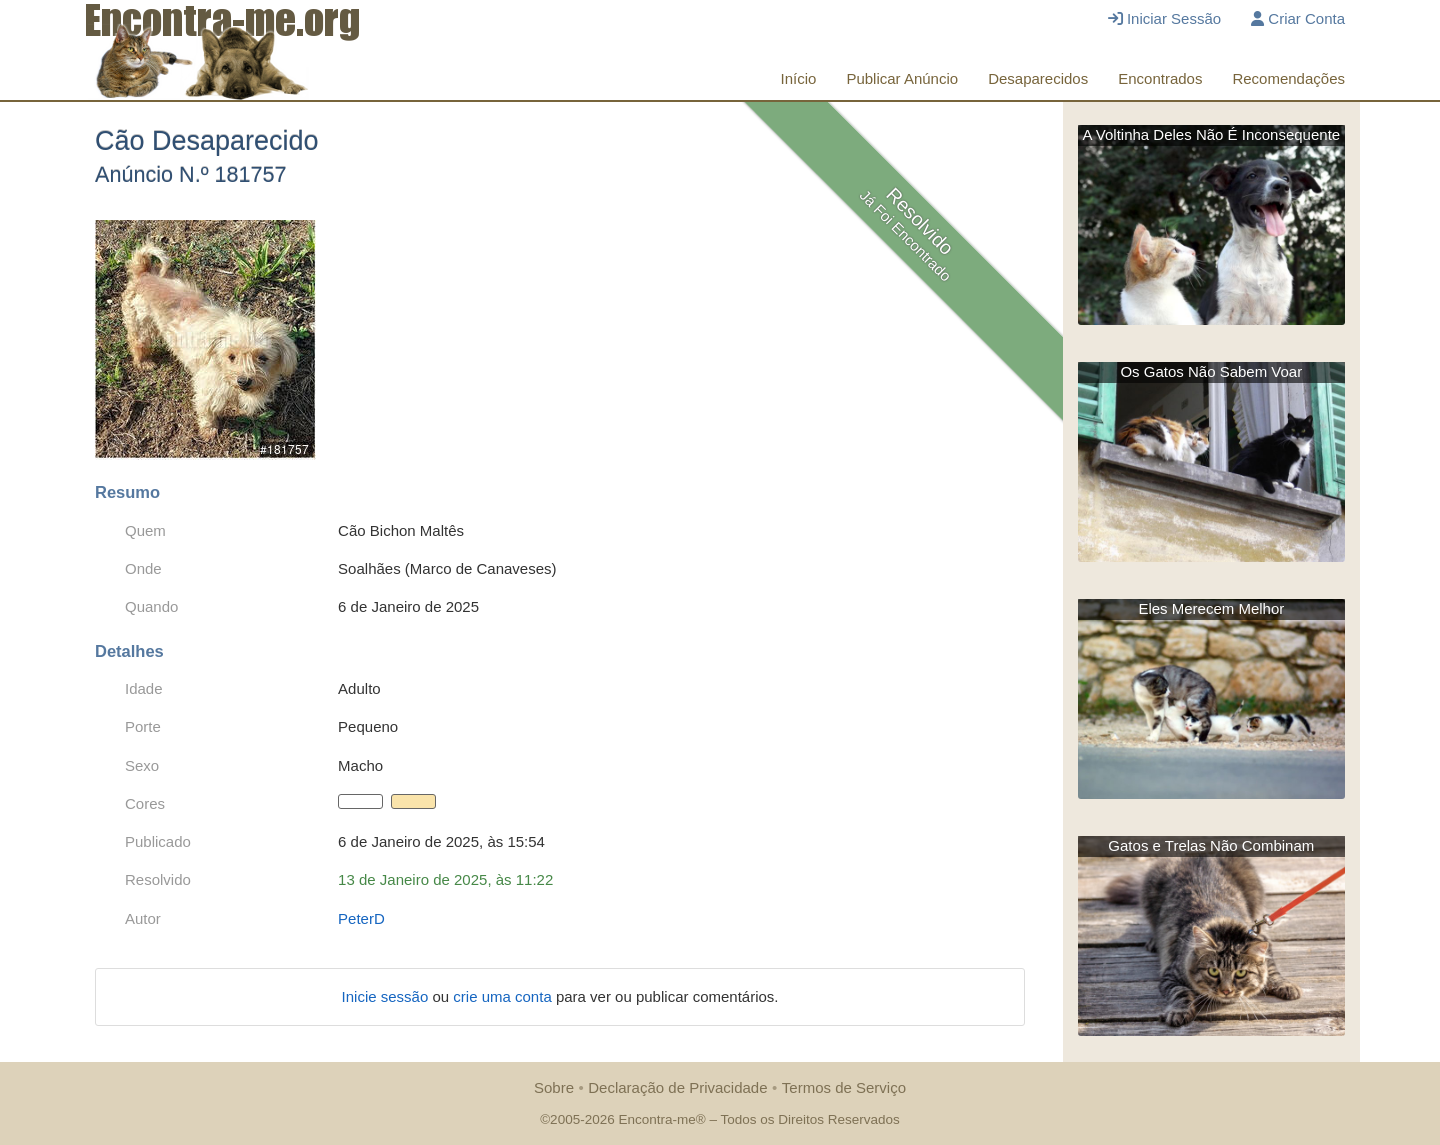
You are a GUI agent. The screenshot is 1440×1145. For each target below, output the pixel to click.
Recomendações (1288, 78)
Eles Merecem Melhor (1211, 608)
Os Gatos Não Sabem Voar (1211, 371)
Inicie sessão (387, 996)
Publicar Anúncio (902, 78)
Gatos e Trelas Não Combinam (1211, 845)
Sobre (554, 1087)
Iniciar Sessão (1164, 18)
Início (799, 78)
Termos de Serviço (844, 1087)
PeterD (361, 918)
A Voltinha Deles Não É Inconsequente (1211, 134)
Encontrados (1160, 78)
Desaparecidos (1038, 78)
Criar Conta (1298, 18)
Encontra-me (656, 1119)
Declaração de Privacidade (677, 1087)
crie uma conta (504, 996)
